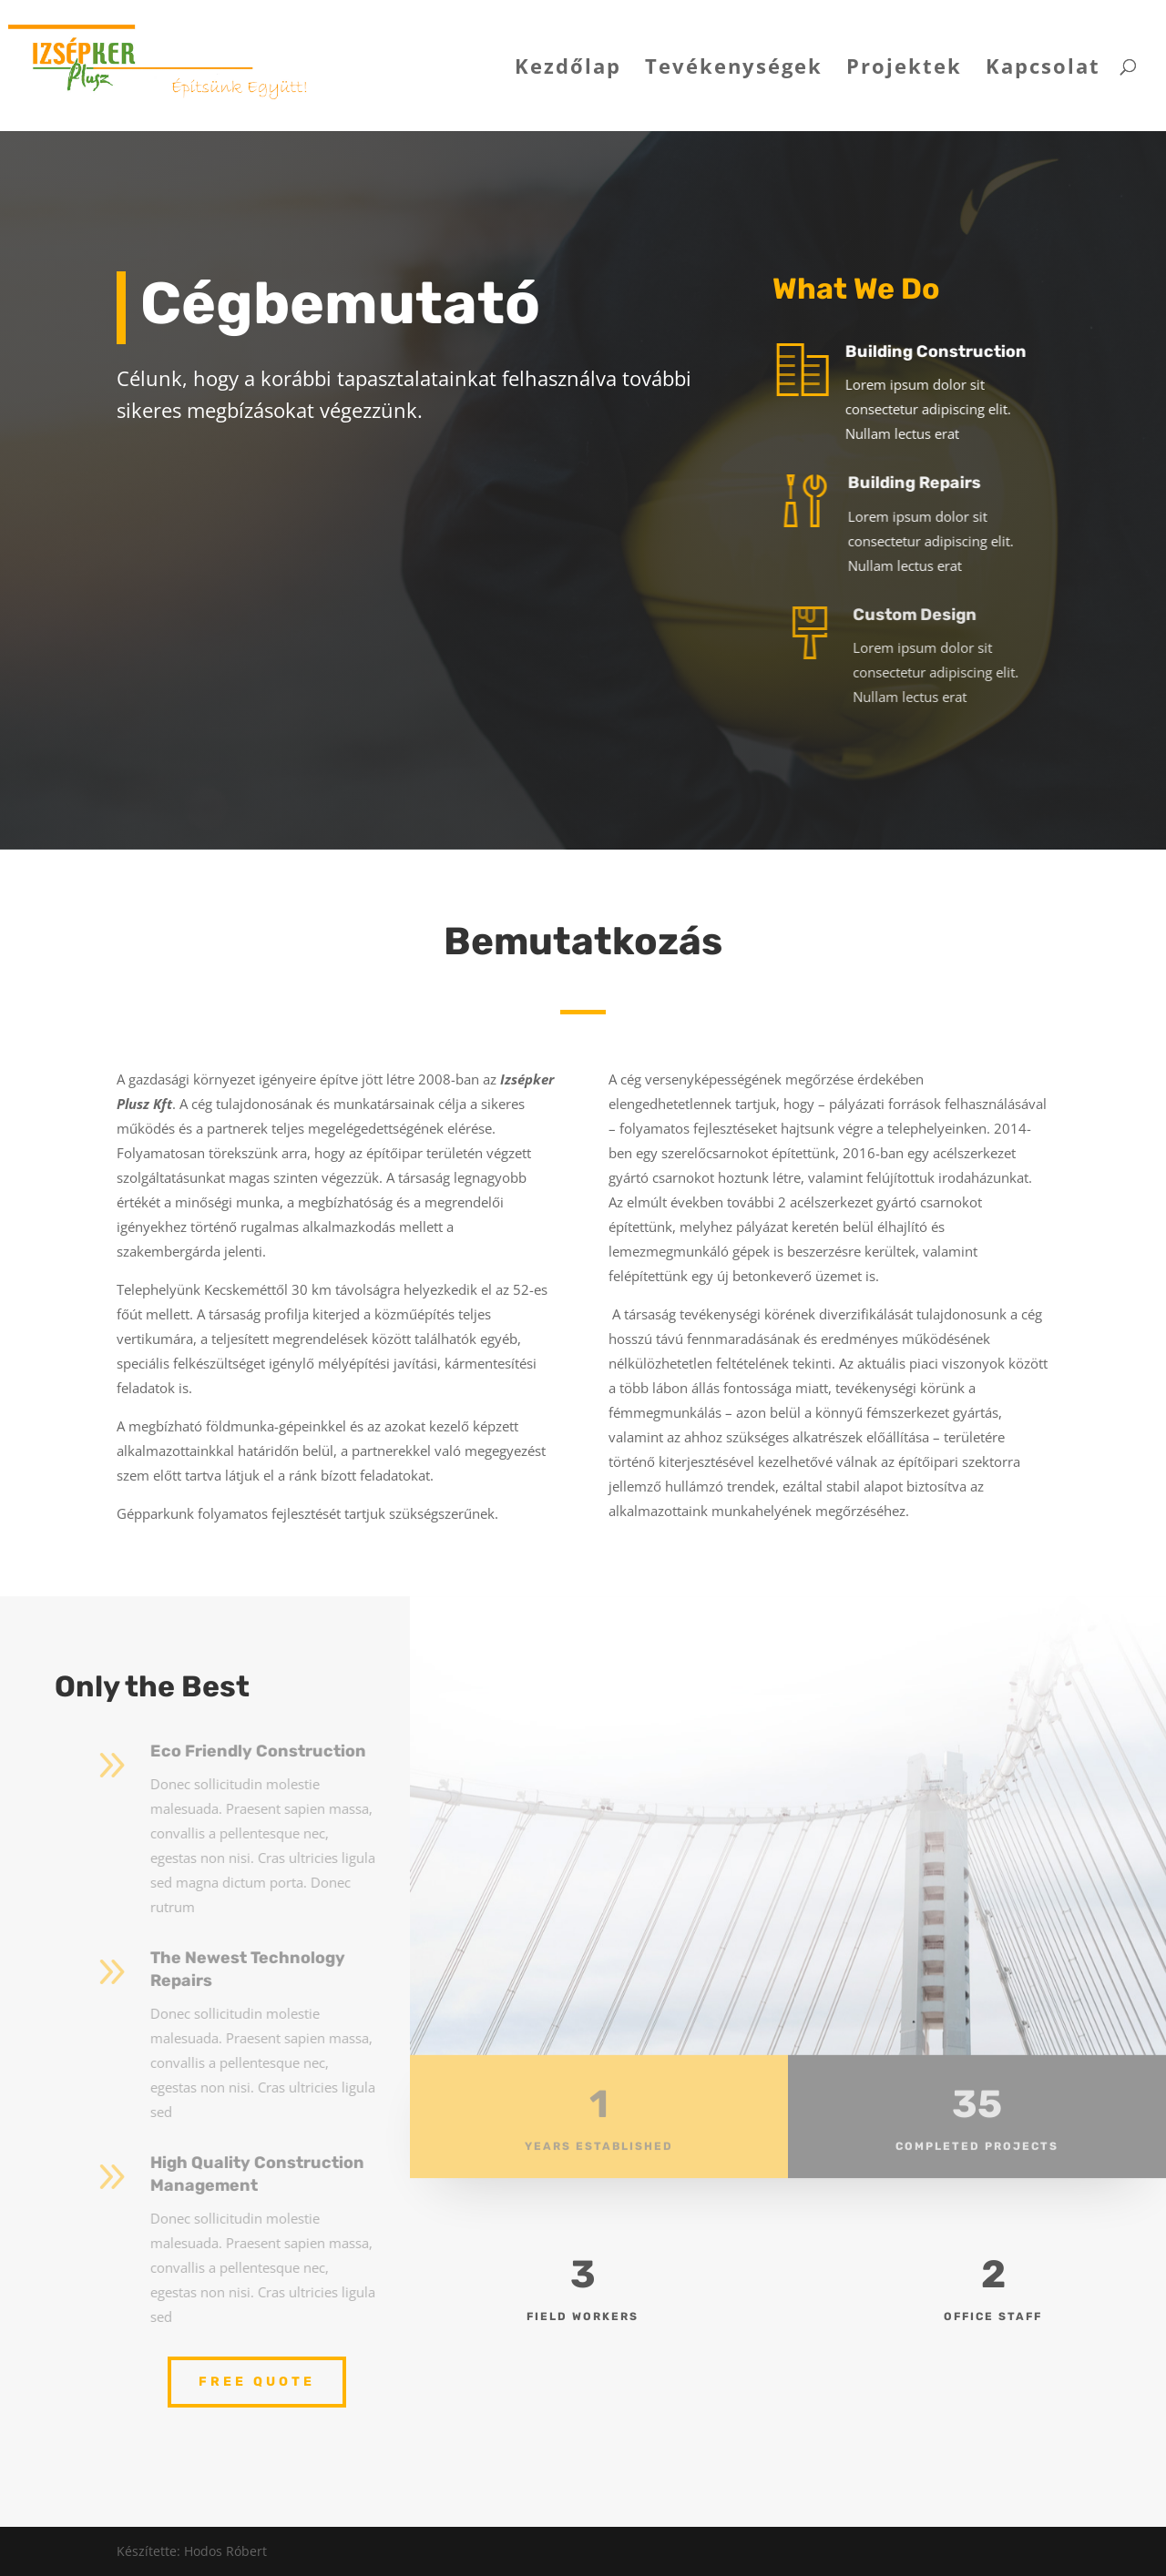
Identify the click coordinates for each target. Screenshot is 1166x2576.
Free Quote (257, 2381)
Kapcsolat (1043, 69)
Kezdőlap (568, 69)
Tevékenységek (734, 69)
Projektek (904, 69)
